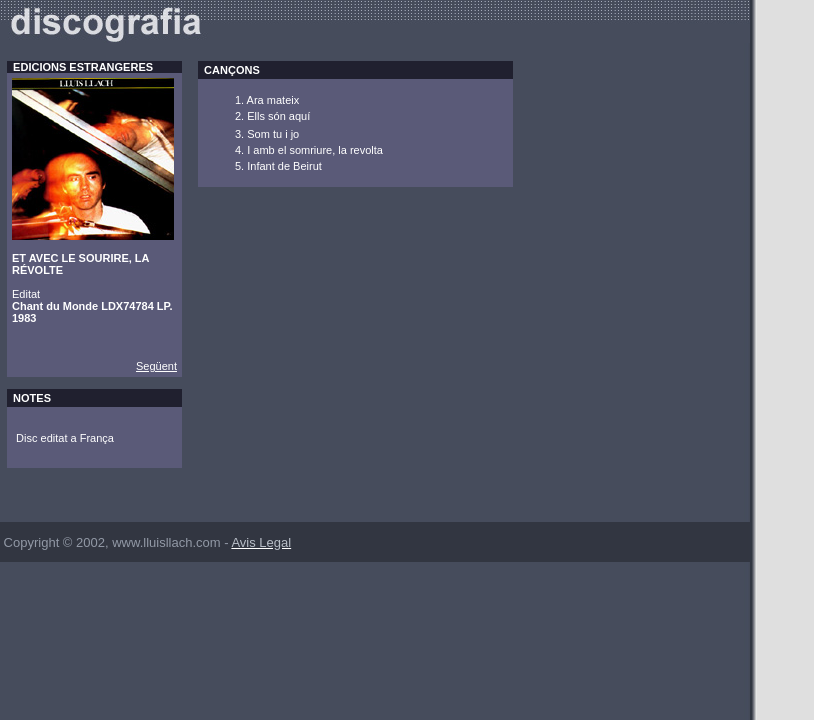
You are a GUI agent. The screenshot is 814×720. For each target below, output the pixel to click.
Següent (156, 366)
